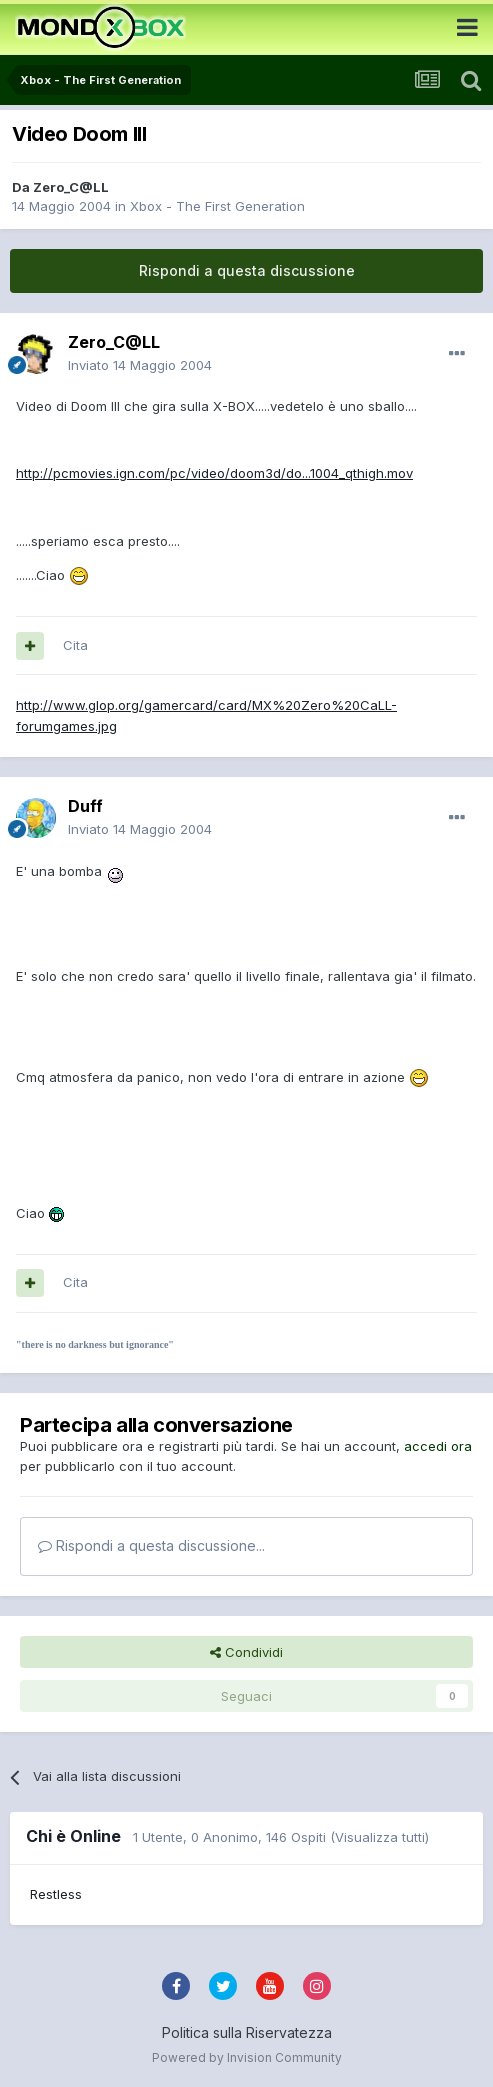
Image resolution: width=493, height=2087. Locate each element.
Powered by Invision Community (247, 2057)
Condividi (246, 1652)
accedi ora (438, 1446)
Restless (56, 1894)
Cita (75, 645)
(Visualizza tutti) (379, 1837)
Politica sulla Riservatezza (247, 2032)
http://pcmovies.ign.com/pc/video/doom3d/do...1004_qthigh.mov (214, 473)
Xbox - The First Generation (217, 206)
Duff (85, 806)
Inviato (140, 365)
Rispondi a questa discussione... (151, 1545)
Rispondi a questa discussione (247, 270)
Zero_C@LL (71, 187)
